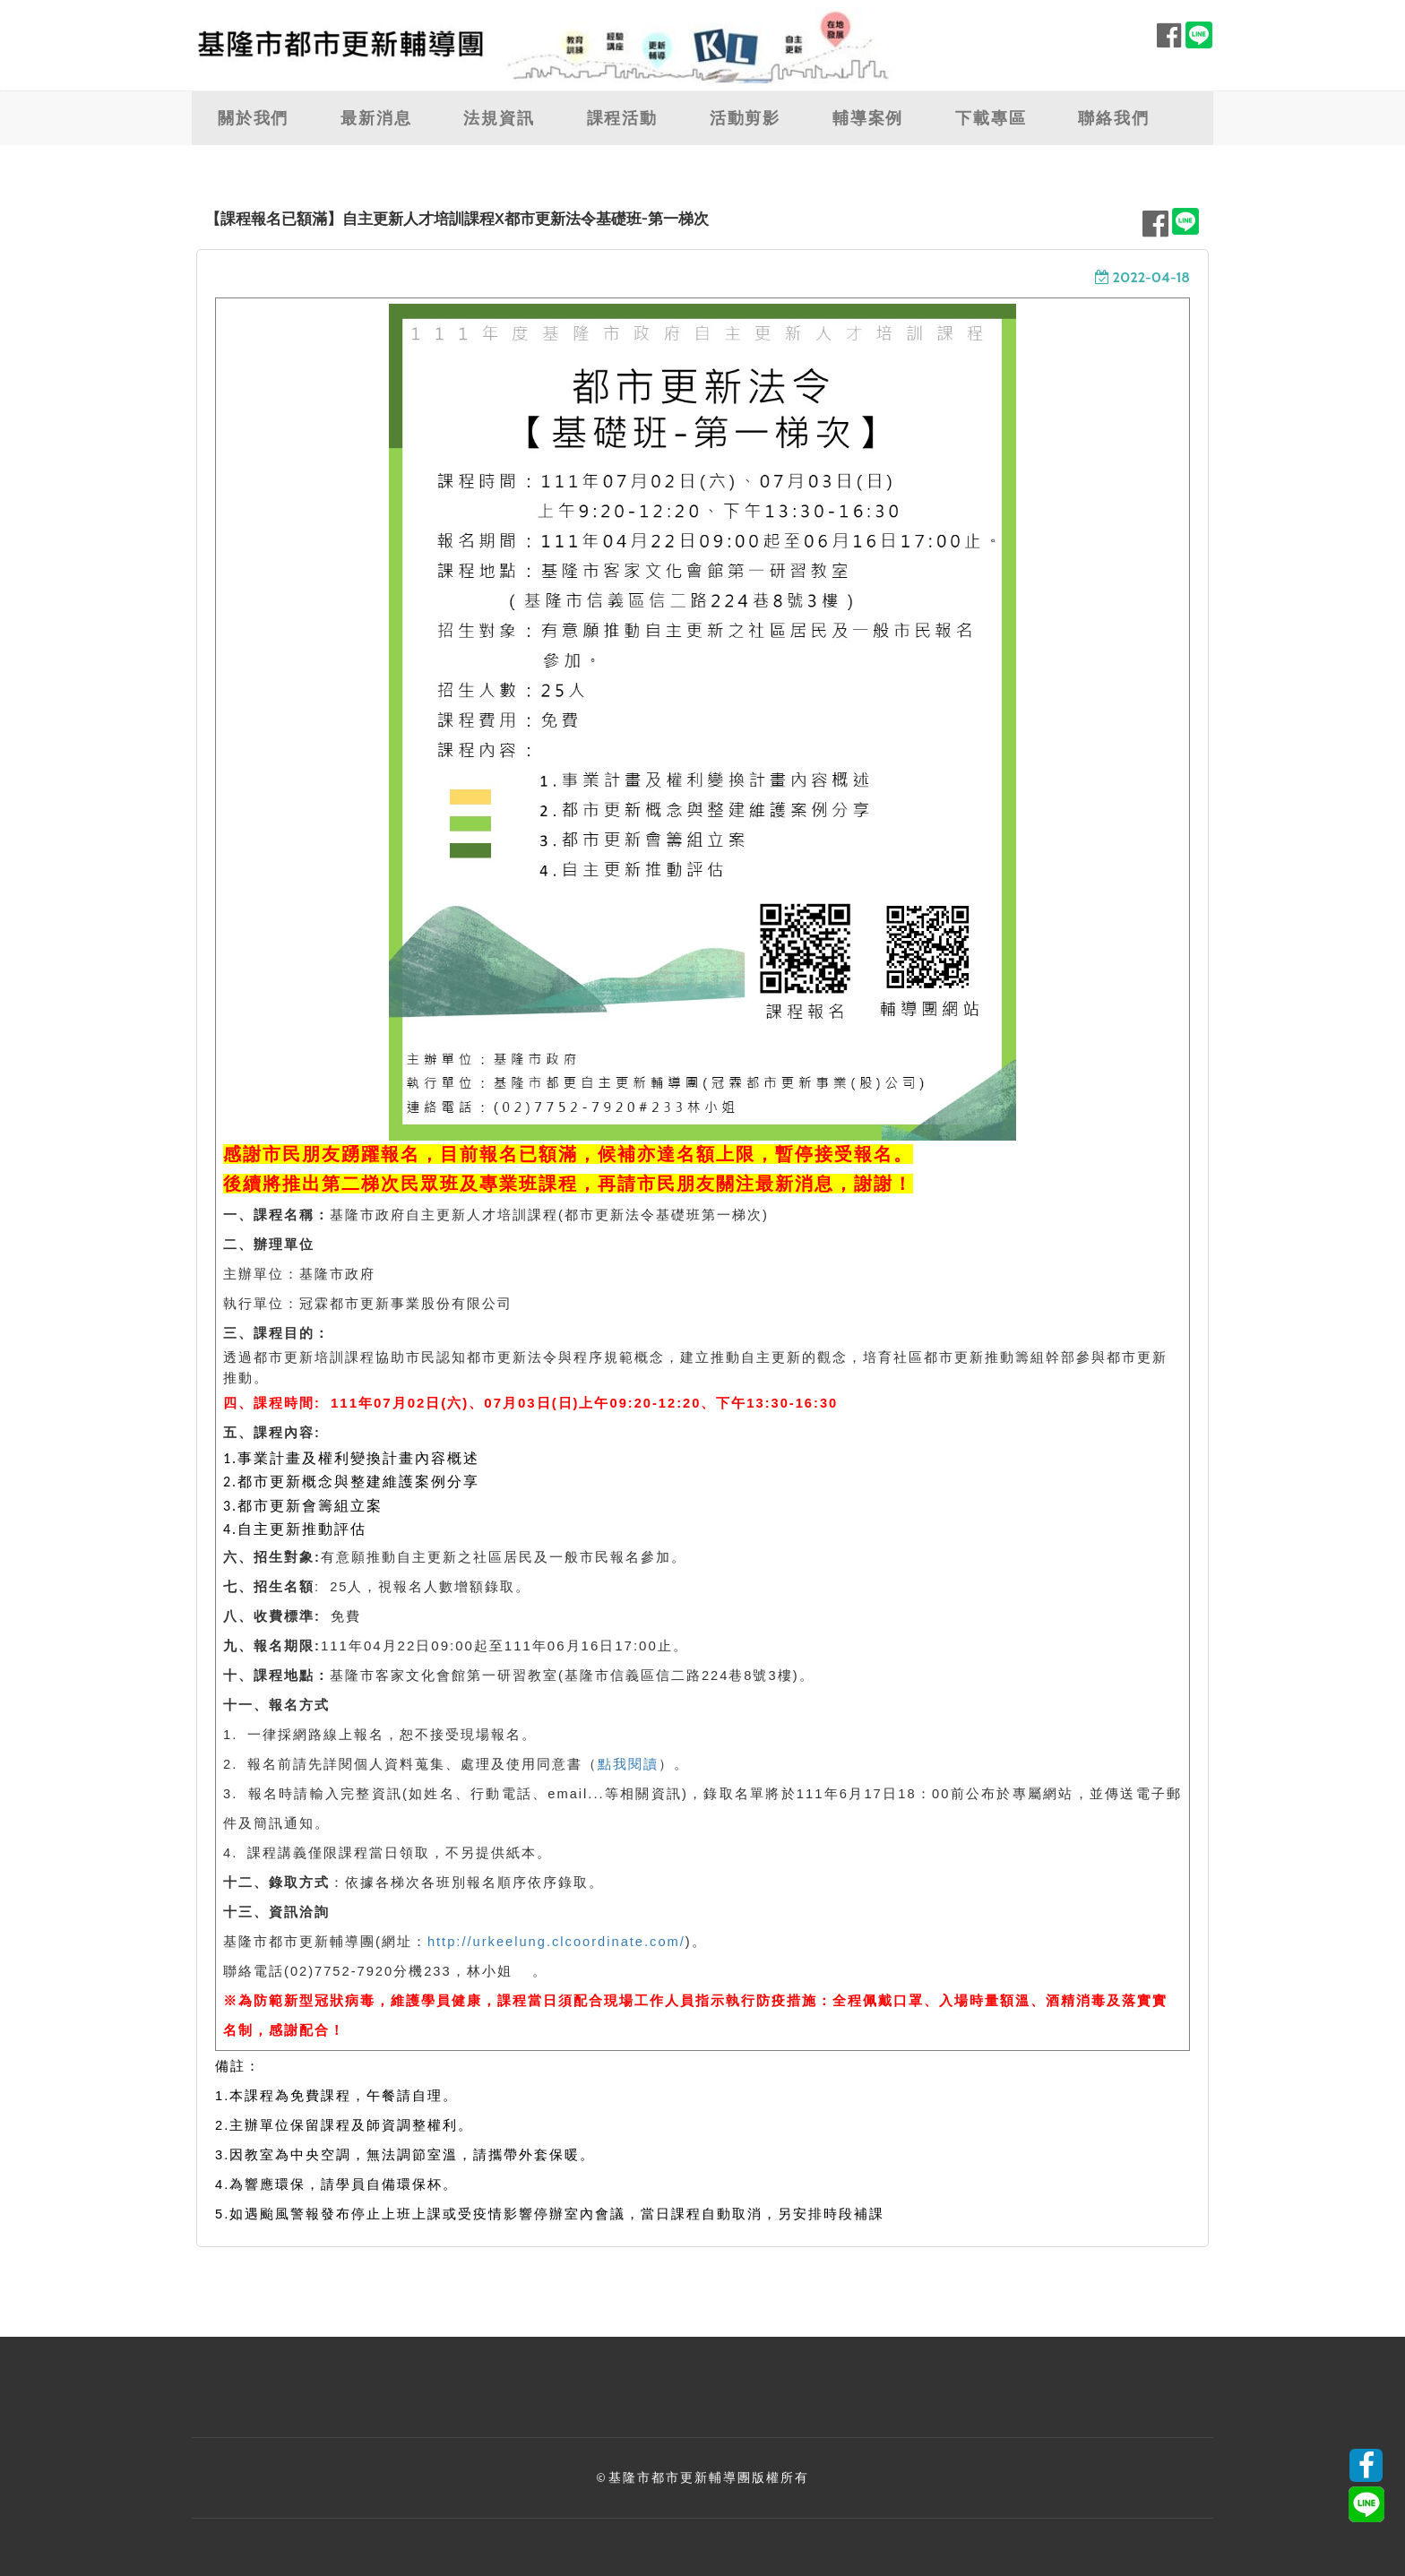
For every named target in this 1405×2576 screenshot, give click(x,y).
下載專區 (990, 118)
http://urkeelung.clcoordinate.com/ (556, 1941)
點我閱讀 (628, 1764)
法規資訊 (498, 118)
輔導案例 (867, 118)
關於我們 (253, 118)
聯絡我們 (1113, 118)
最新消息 (375, 118)
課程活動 (622, 118)
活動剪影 (745, 118)
